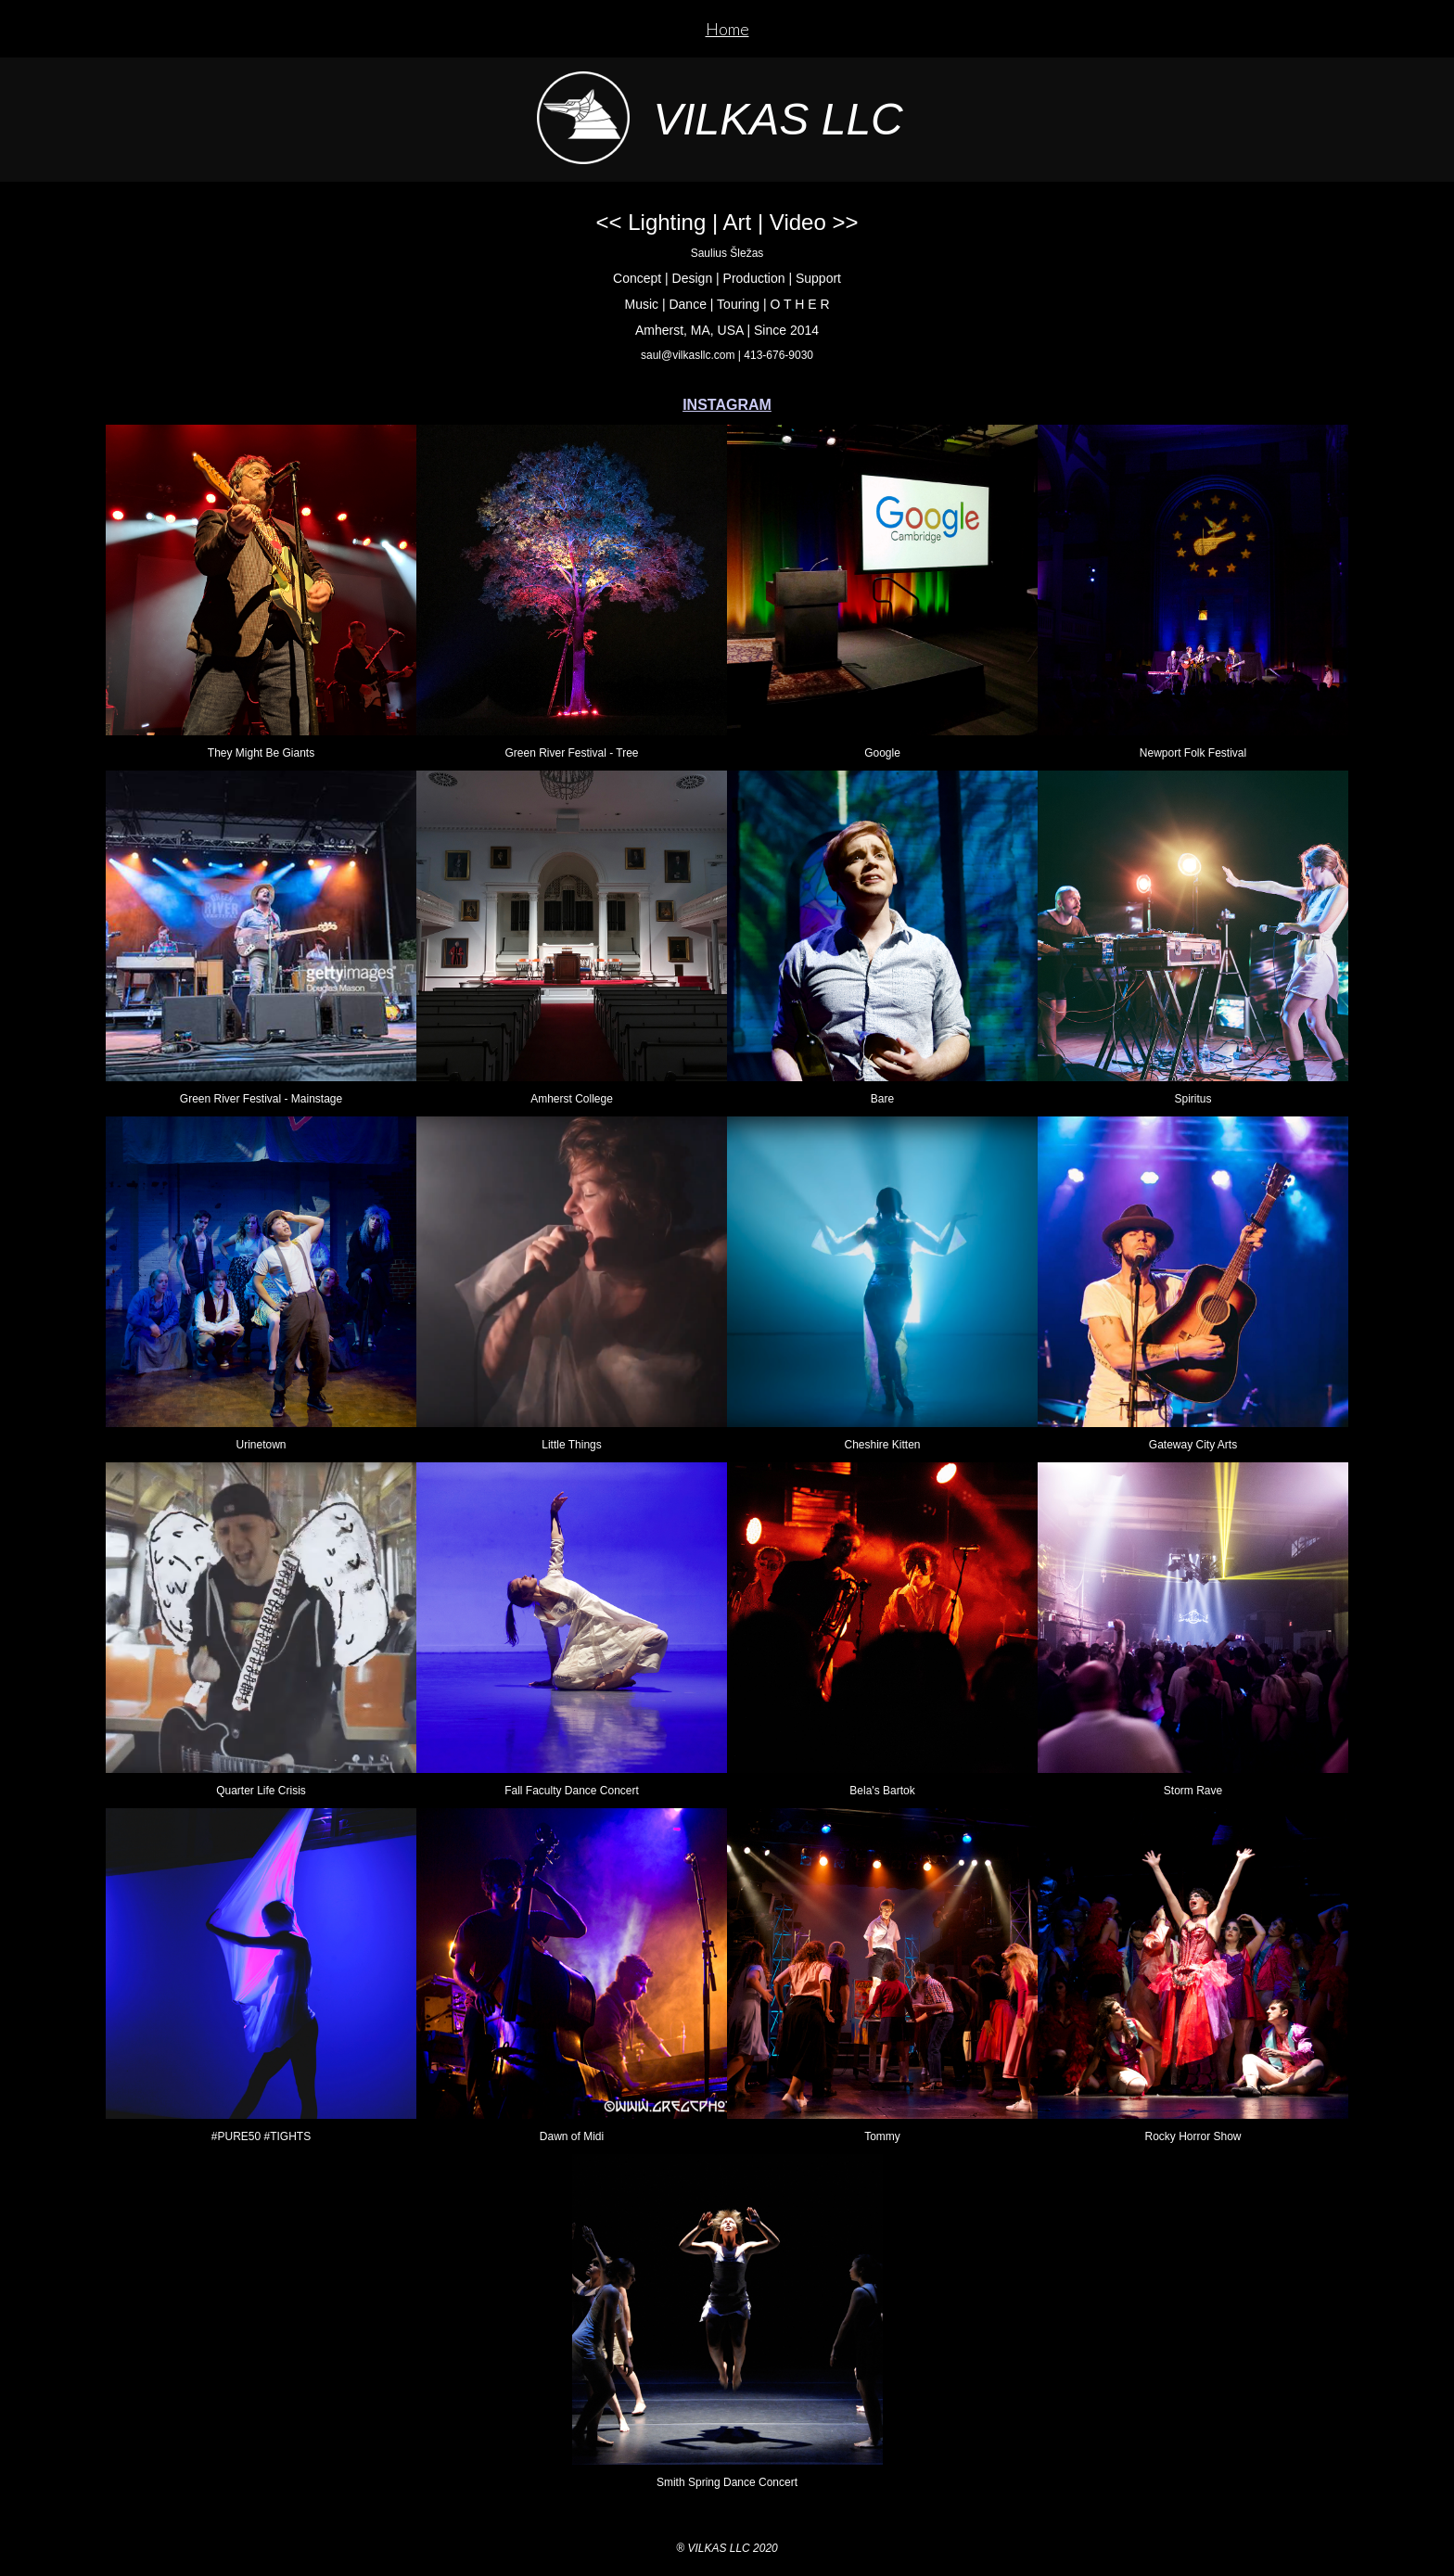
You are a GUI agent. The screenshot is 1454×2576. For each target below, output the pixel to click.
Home (727, 29)
